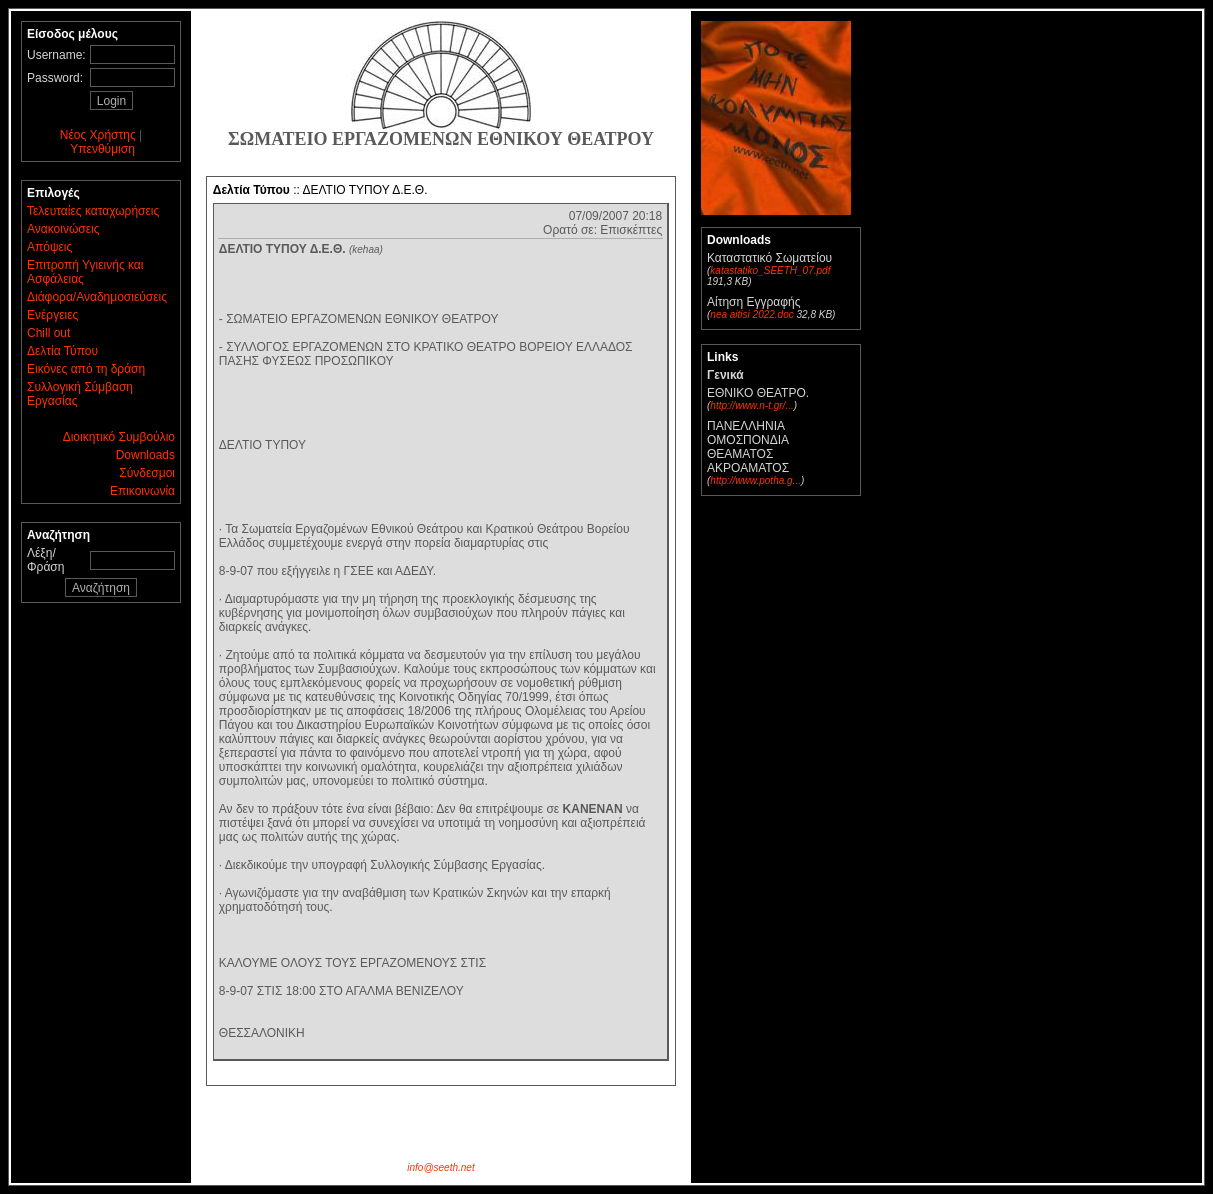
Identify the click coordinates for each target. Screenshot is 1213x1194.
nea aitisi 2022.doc (751, 314)
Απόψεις (49, 247)
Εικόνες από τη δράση (86, 369)
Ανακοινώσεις (63, 229)
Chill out (48, 333)
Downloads (145, 455)
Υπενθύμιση (102, 149)
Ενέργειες (52, 315)
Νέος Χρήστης (98, 135)
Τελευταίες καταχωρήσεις (93, 211)
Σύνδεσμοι (147, 473)
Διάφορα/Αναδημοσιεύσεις (97, 297)
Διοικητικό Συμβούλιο (119, 437)
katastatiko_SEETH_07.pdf (770, 270)
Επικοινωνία (142, 491)
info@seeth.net (440, 1167)
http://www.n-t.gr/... (751, 405)
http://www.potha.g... (755, 480)
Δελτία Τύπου (62, 351)
